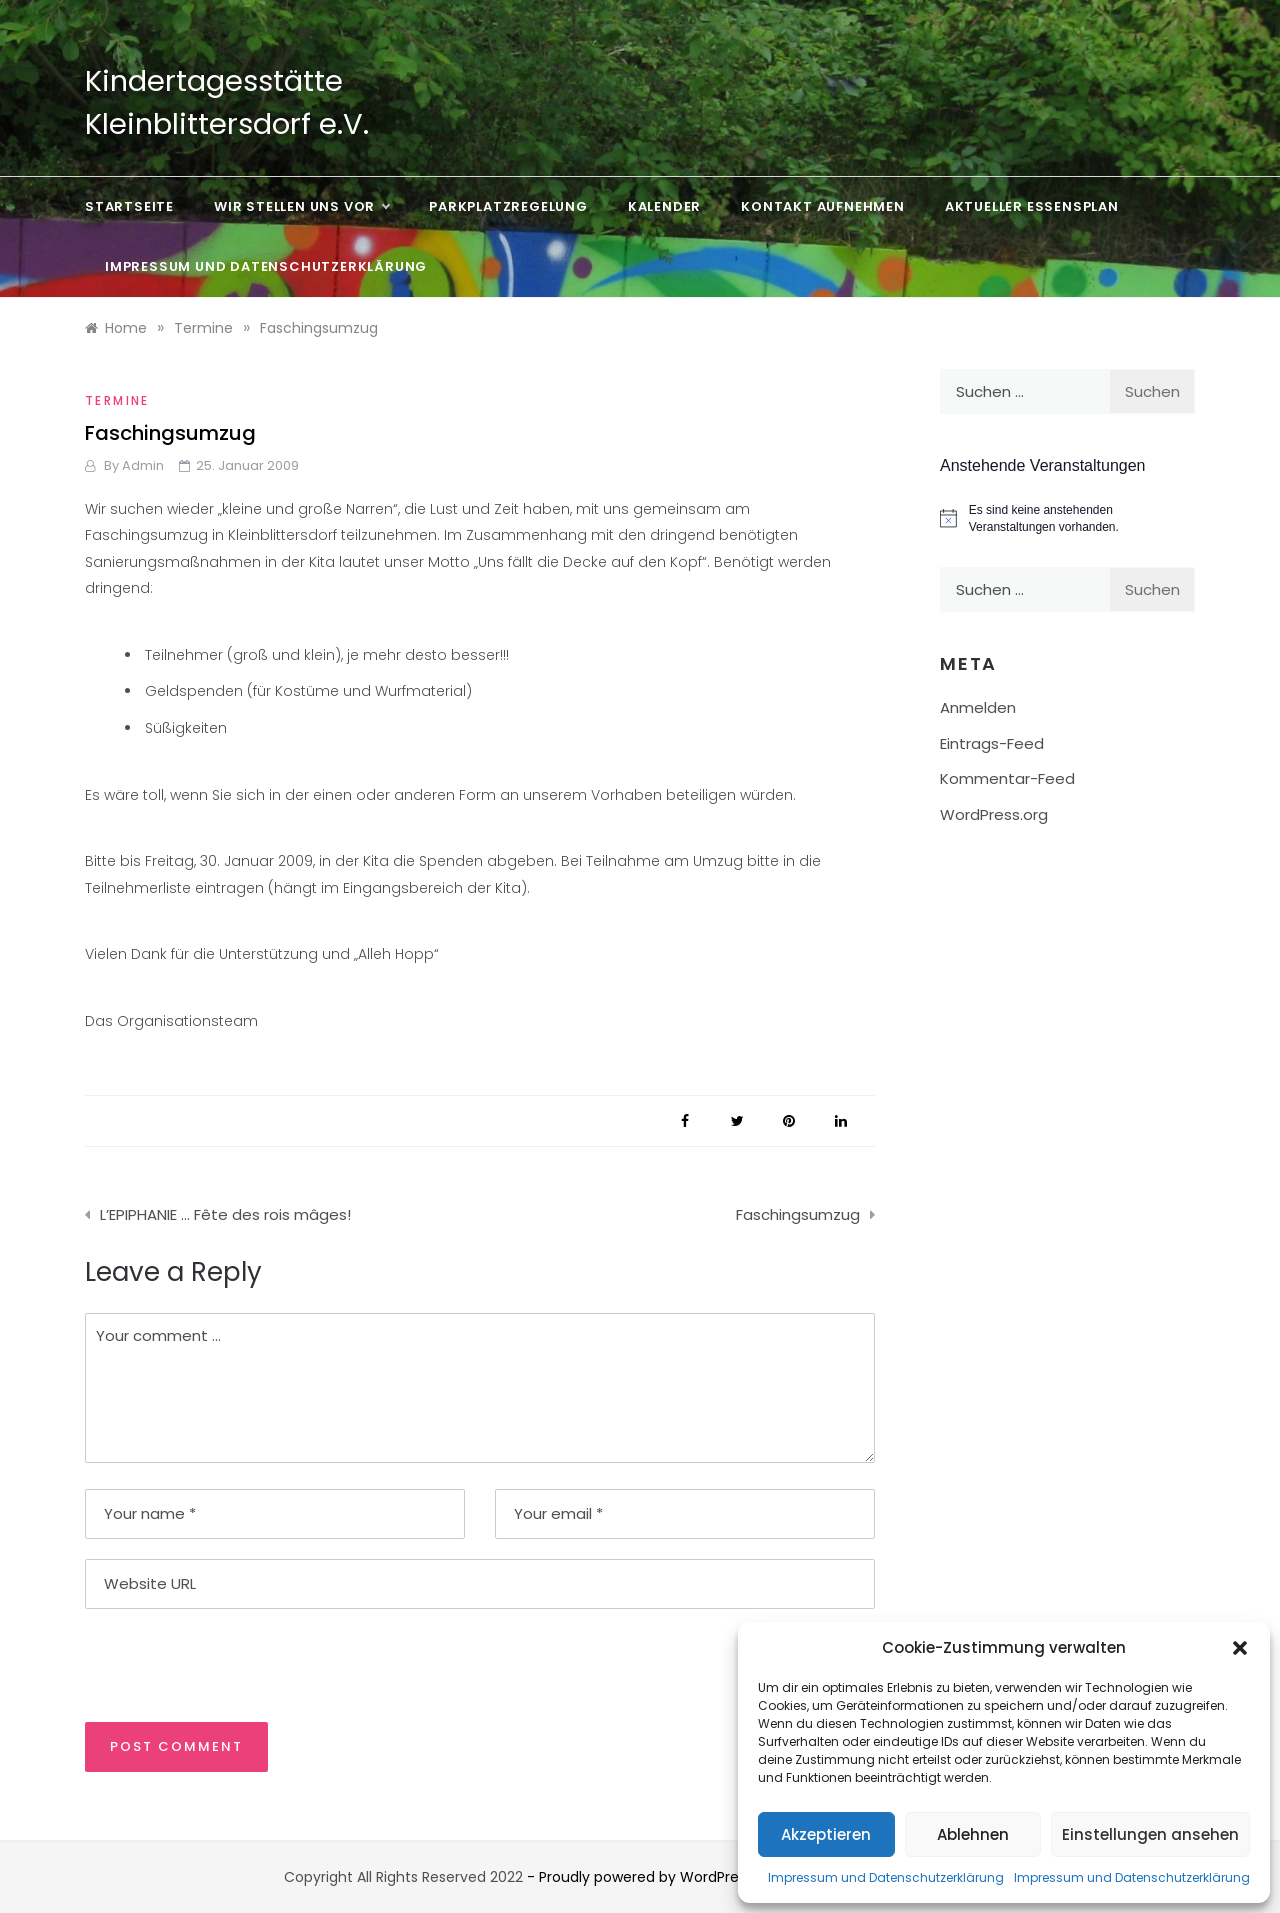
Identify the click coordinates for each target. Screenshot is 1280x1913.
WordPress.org (994, 814)
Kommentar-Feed (1007, 778)
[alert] (1067, 518)
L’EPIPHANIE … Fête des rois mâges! (225, 1214)
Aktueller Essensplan (1032, 206)
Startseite (129, 206)
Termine (117, 400)
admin (143, 465)
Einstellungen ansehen (1150, 1834)
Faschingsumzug (798, 1214)
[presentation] (222, 1664)
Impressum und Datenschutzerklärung (886, 1877)
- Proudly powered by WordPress (642, 1877)
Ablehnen (973, 1834)
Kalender (664, 206)
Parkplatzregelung (508, 206)
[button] (1240, 1648)
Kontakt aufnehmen (823, 206)
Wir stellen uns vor (301, 207)
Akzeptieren (826, 1834)
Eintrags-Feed (992, 743)
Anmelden (978, 707)
